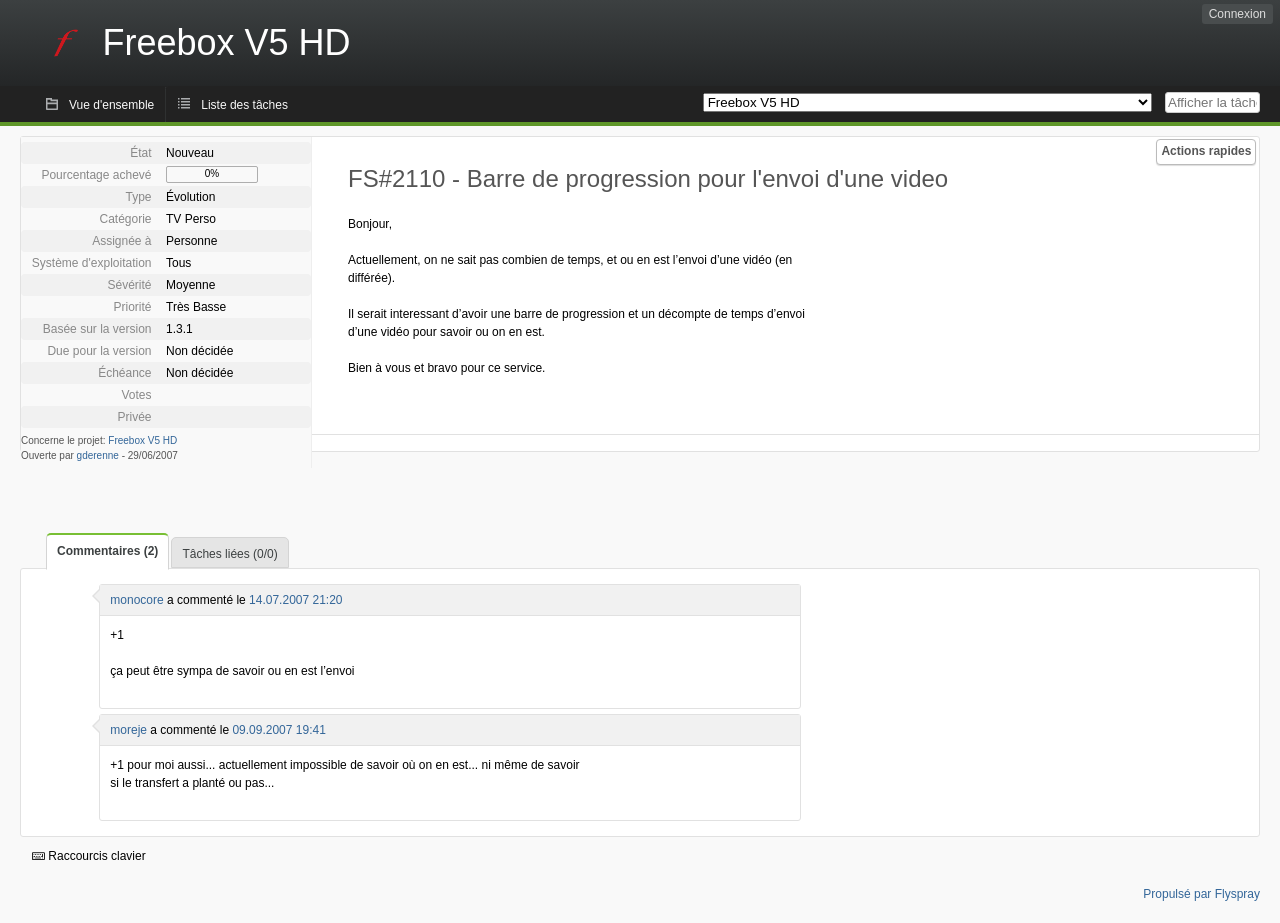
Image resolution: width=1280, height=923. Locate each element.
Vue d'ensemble (111, 105)
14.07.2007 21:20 (295, 600)
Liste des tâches (244, 105)
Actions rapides (1206, 151)
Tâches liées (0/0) (229, 554)
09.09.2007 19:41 (278, 730)
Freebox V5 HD (142, 440)
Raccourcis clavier (89, 856)
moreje (128, 730)
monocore (136, 600)
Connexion (1237, 14)
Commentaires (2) (107, 551)
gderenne (98, 455)
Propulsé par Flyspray (1201, 894)
